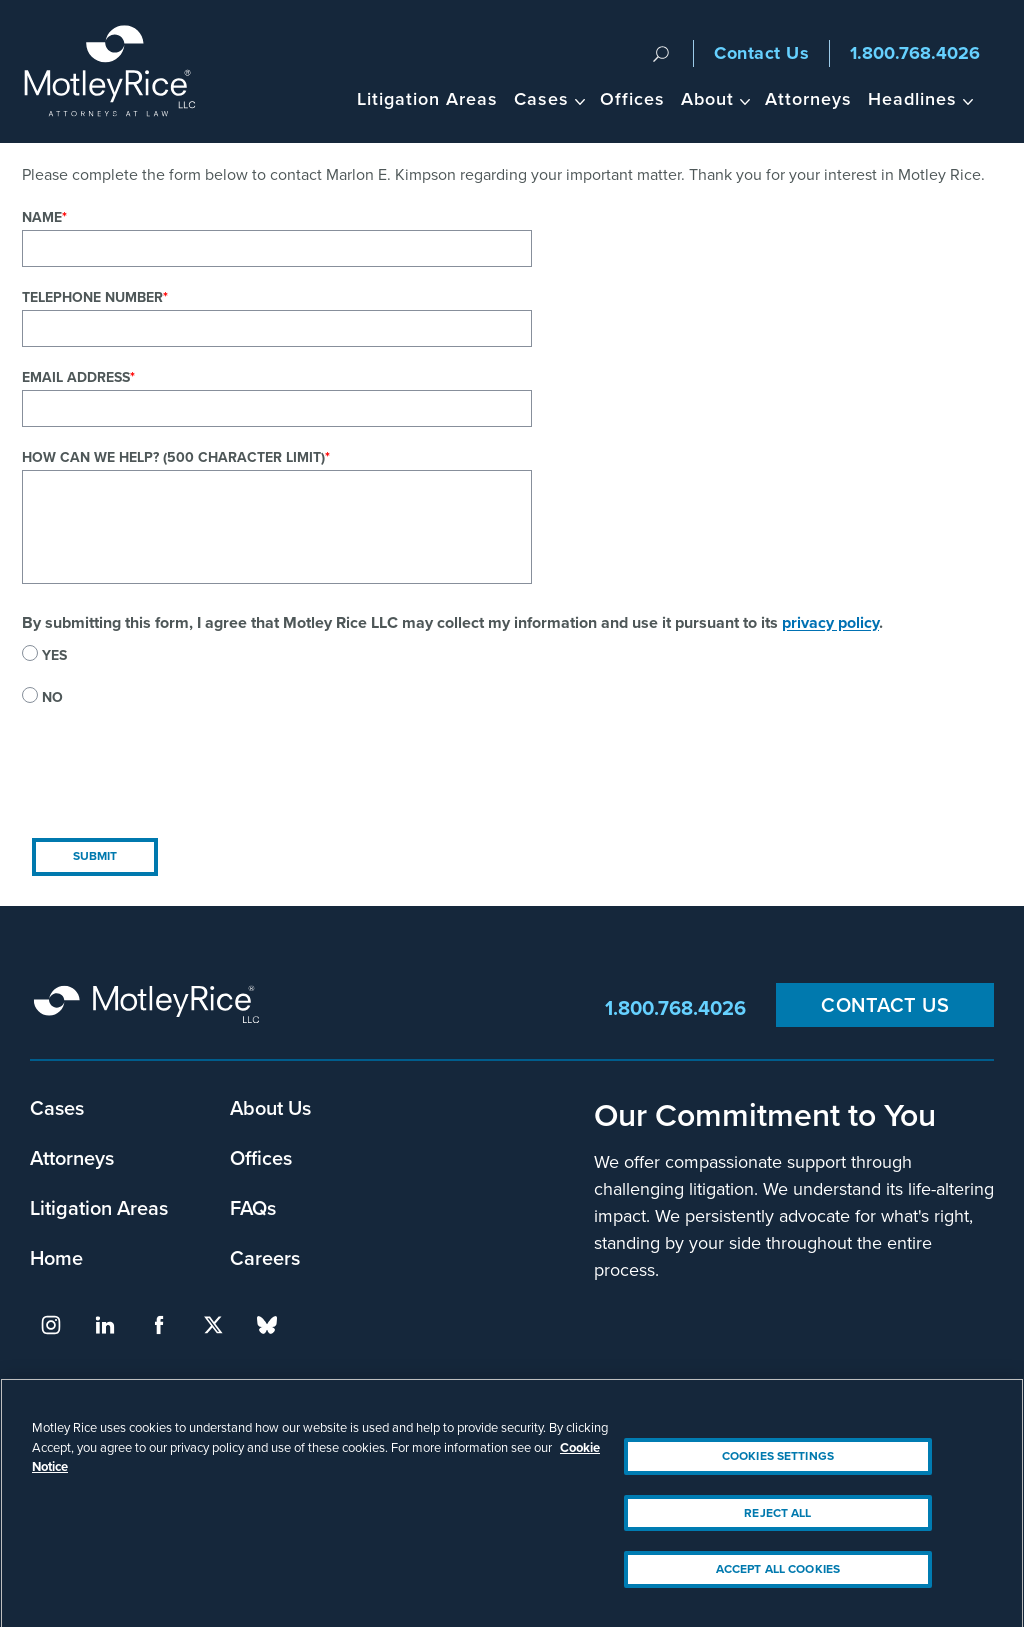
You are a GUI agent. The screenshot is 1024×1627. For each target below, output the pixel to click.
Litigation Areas (427, 99)
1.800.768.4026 (915, 53)
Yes (54, 655)
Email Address (76, 377)
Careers (265, 1258)
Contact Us (761, 53)
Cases (541, 99)
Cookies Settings (778, 1470)
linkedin (105, 1325)
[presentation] (174, 789)
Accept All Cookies (778, 1583)
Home (56, 1258)
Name (42, 217)
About (707, 99)
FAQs (253, 1208)
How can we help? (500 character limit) (173, 457)
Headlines (912, 99)
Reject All (777, 1527)
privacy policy (830, 622)
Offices (632, 99)
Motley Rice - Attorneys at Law (121, 71)
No (52, 697)
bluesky (267, 1325)
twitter (213, 1325)
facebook (159, 1325)
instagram (51, 1325)
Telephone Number (92, 297)
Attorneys (808, 99)
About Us (270, 1108)
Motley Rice (150, 1008)
